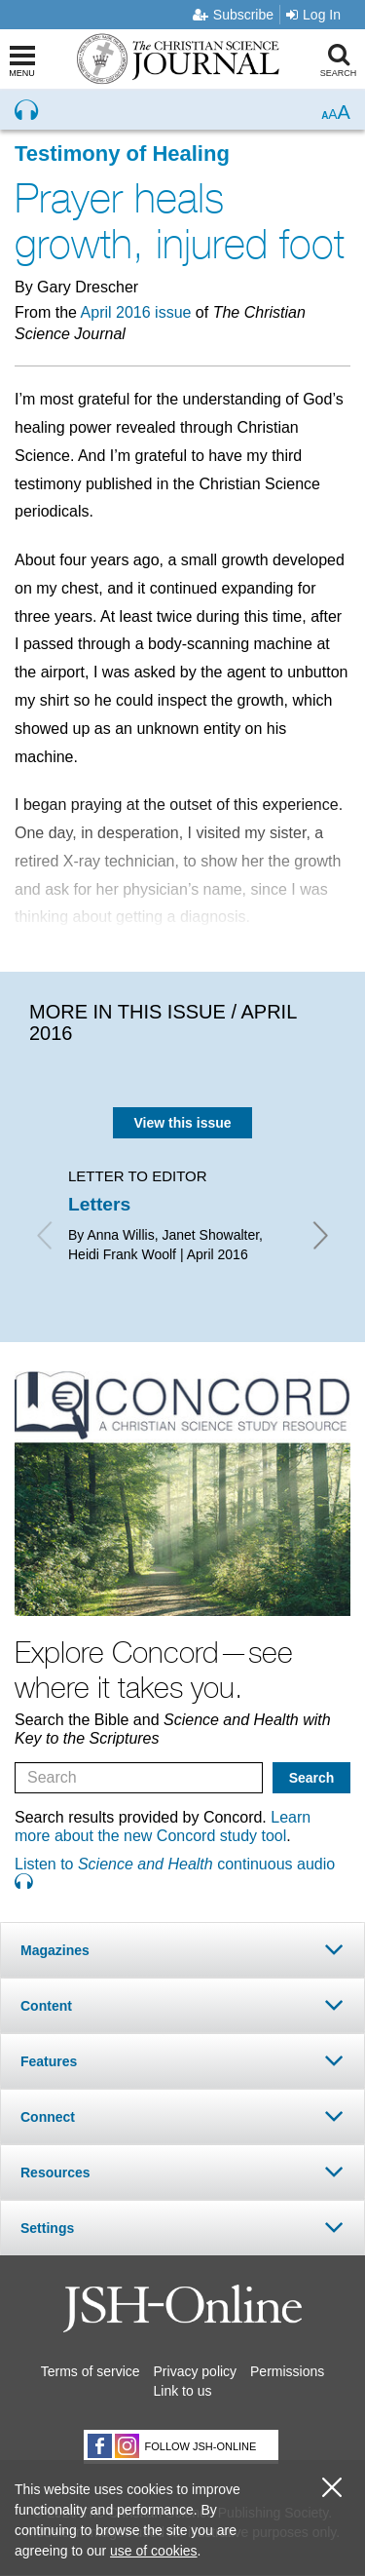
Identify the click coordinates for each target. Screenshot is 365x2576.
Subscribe (233, 14)
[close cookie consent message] (332, 2488)
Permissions (287, 2371)
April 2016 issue (136, 312)
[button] (182, 1950)
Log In (313, 14)
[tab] (182, 1950)
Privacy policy (195, 2371)
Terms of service (90, 2371)
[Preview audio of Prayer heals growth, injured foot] (26, 110)
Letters (99, 1204)
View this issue (182, 1123)
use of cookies (154, 2550)
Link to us (183, 2391)
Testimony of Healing (122, 153)
